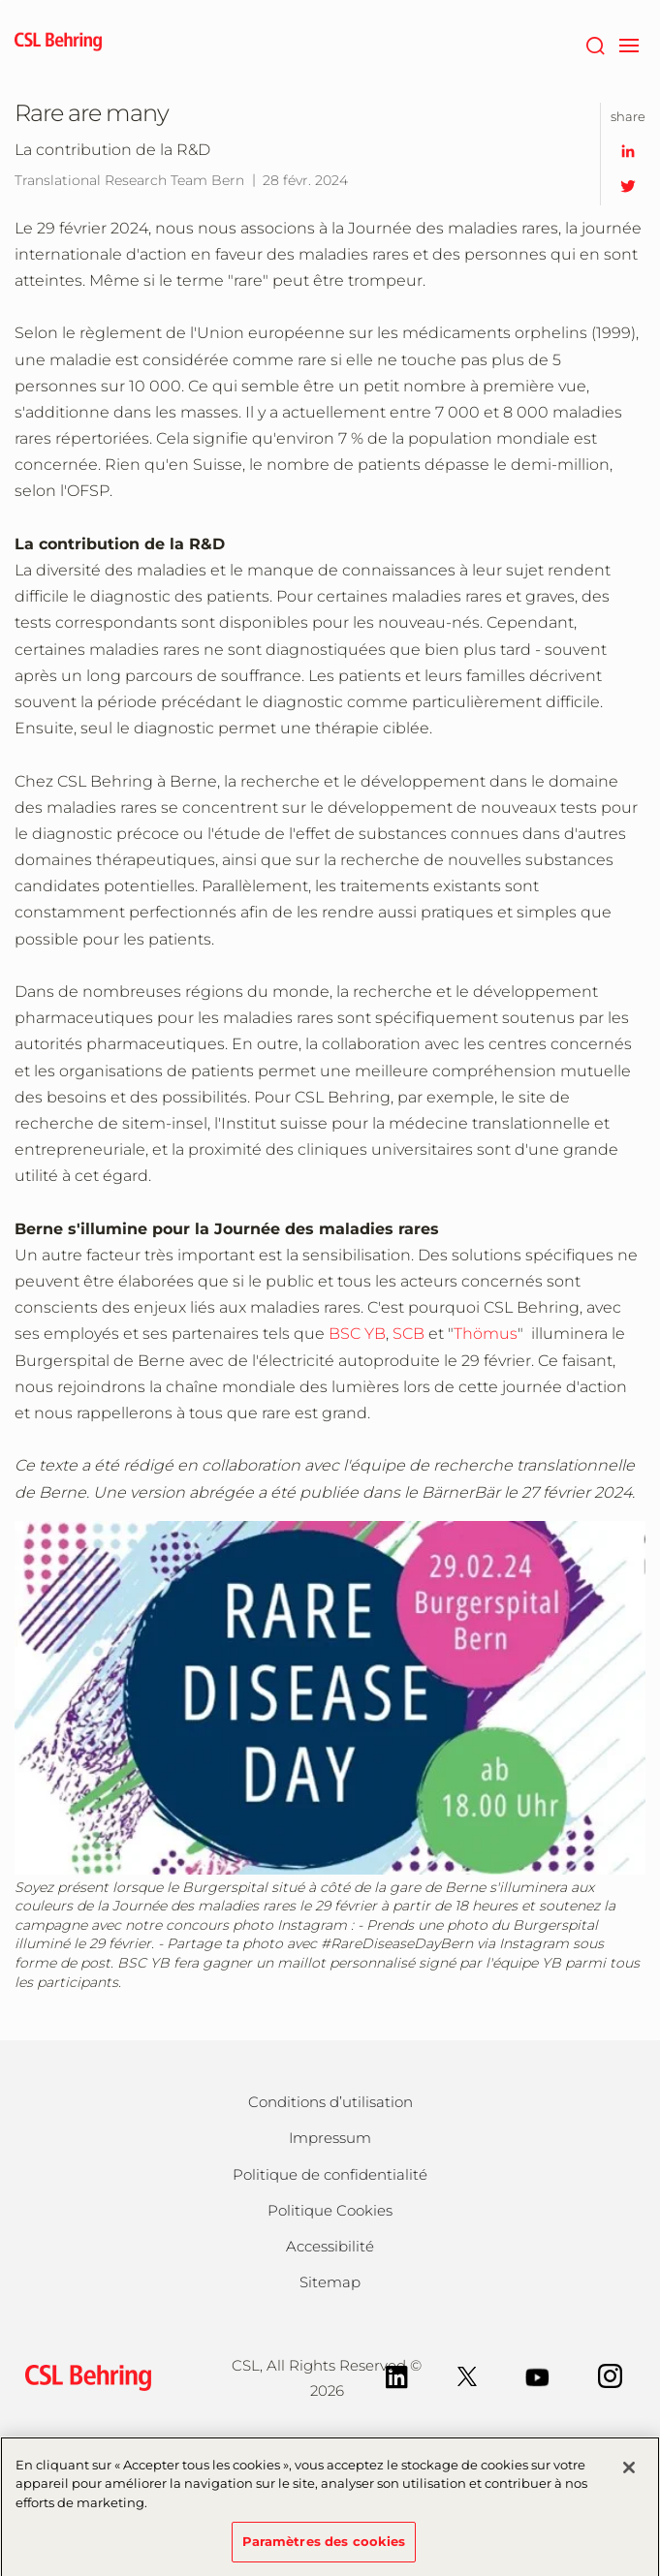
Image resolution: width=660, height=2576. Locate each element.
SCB (408, 1333)
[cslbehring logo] (58, 43)
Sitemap (330, 2282)
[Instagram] (610, 2375)
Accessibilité (330, 2246)
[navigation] (628, 44)
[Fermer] (629, 2473)
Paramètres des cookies (324, 2548)
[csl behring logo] (83, 2377)
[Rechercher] (595, 44)
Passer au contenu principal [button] (0, 0)
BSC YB (357, 1333)
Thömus (486, 1333)
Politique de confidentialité (330, 2174)
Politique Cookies (330, 2210)
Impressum (330, 2137)
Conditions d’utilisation (330, 2102)
